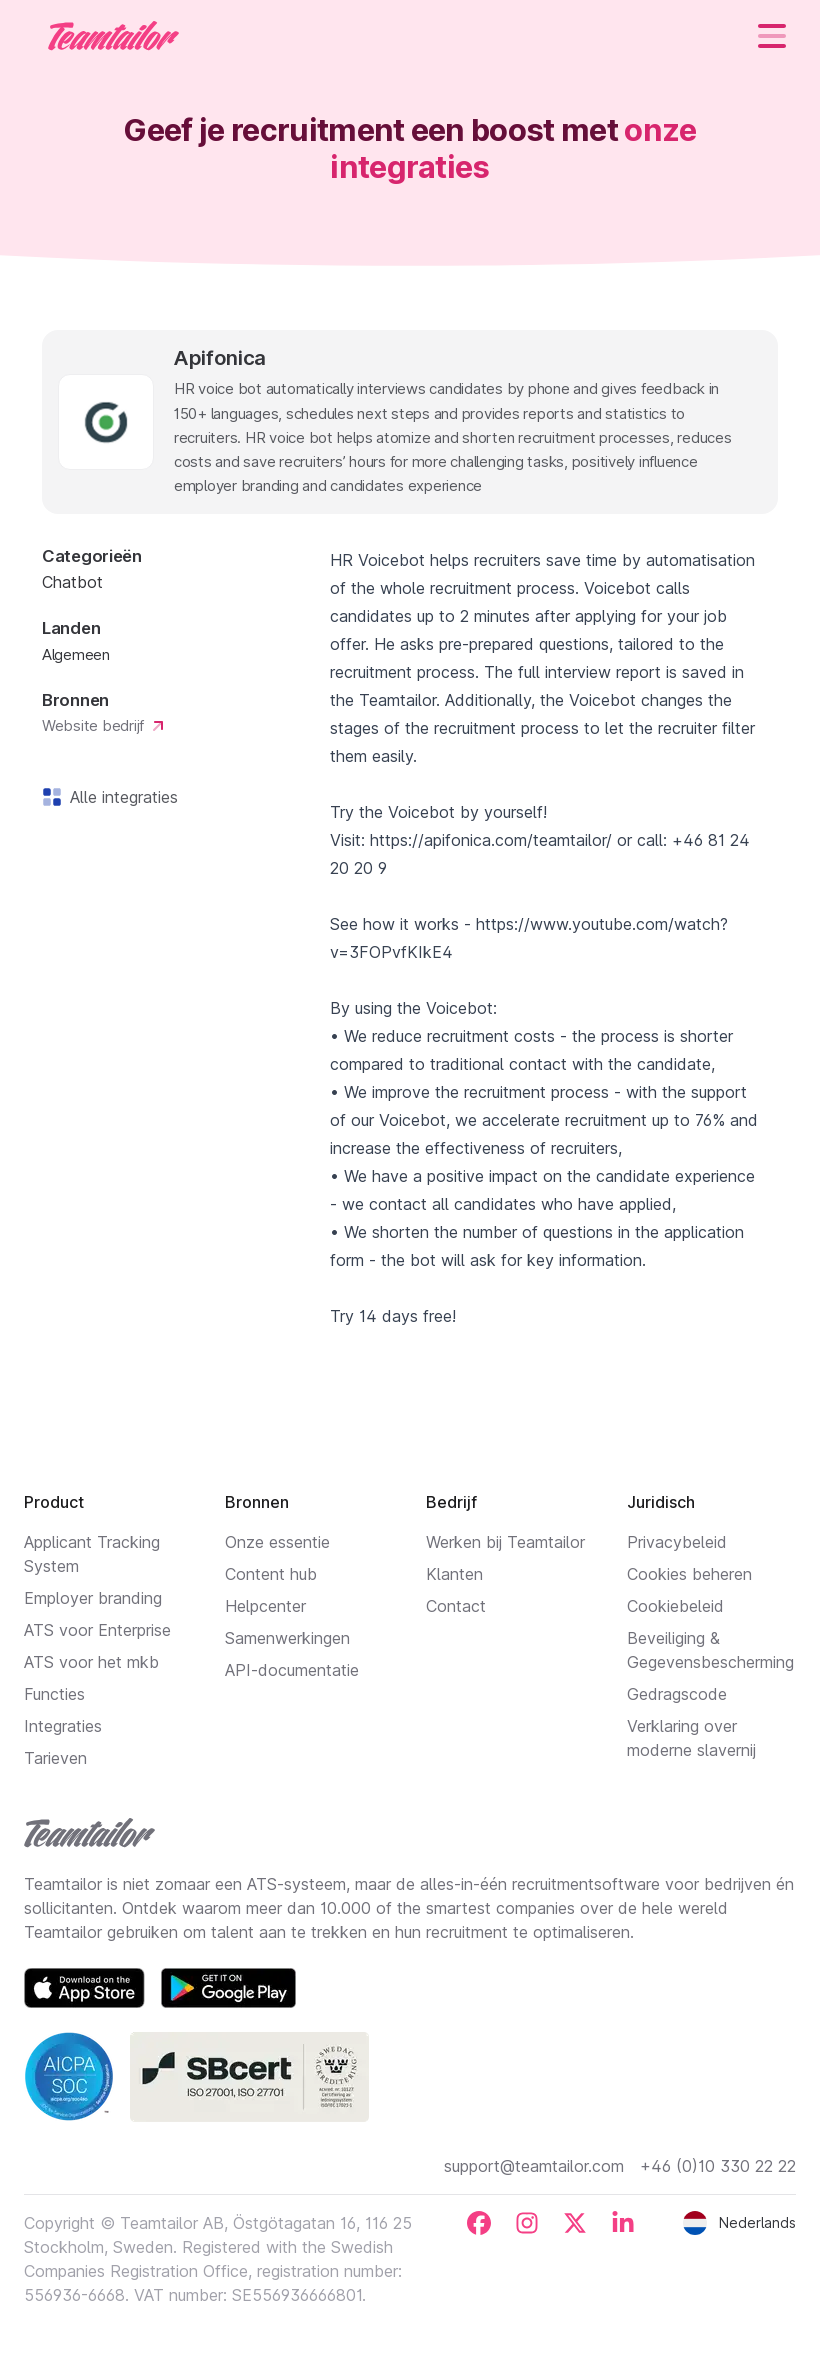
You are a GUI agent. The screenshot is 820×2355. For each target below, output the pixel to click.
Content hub (271, 1574)
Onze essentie (277, 1542)
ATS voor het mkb (91, 1662)
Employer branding (93, 1598)
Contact (456, 1606)
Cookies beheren (689, 1574)
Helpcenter (265, 1606)
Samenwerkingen (287, 1638)
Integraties (63, 1726)
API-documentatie (292, 1670)
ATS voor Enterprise (97, 1630)
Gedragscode (677, 1694)
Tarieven (55, 1758)
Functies (54, 1694)
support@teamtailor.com (534, 2166)
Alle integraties (120, 797)
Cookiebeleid (675, 1606)
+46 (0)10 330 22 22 (718, 2166)
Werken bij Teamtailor (505, 1542)
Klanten (454, 1574)
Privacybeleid (677, 1542)
